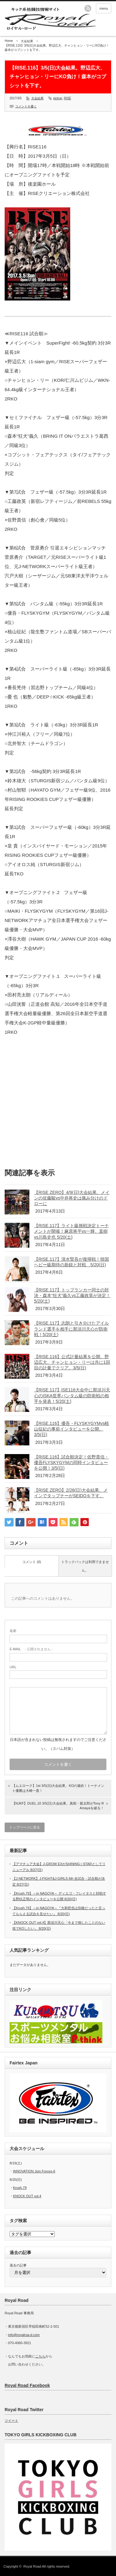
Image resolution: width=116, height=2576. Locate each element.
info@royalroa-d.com (24, 2335)
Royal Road (33, 2566)
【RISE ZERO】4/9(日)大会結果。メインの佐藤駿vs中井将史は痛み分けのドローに (72, 1198)
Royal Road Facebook (27, 2385)
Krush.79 (20, 2188)
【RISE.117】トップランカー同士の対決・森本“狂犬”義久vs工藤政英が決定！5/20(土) (72, 1295)
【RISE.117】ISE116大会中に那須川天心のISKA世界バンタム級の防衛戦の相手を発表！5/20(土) (72, 1395)
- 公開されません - (31, 1649)
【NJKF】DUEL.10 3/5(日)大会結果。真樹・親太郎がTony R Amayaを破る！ (58, 1805)
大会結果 (27, 41)
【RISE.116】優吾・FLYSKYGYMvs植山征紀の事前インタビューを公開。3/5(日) (71, 1429)
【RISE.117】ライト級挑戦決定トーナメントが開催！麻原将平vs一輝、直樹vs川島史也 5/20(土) (71, 1231)
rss (87, 8)
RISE (67, 98)
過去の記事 (18, 2265)
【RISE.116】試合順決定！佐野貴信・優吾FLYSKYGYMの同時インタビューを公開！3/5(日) (71, 1462)
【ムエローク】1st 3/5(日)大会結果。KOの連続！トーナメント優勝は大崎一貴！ (58, 1788)
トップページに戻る (24, 1827)
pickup (57, 98)
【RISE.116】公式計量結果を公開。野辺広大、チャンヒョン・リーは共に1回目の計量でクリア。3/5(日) (72, 1362)
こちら (40, 2356)
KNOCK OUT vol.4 (27, 2196)
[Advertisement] (58, 1104)
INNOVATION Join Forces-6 (34, 2171)
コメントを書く (26, 106)
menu (103, 8)
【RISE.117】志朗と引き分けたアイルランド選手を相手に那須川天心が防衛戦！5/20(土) (71, 1329)
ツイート (11, 2420)
